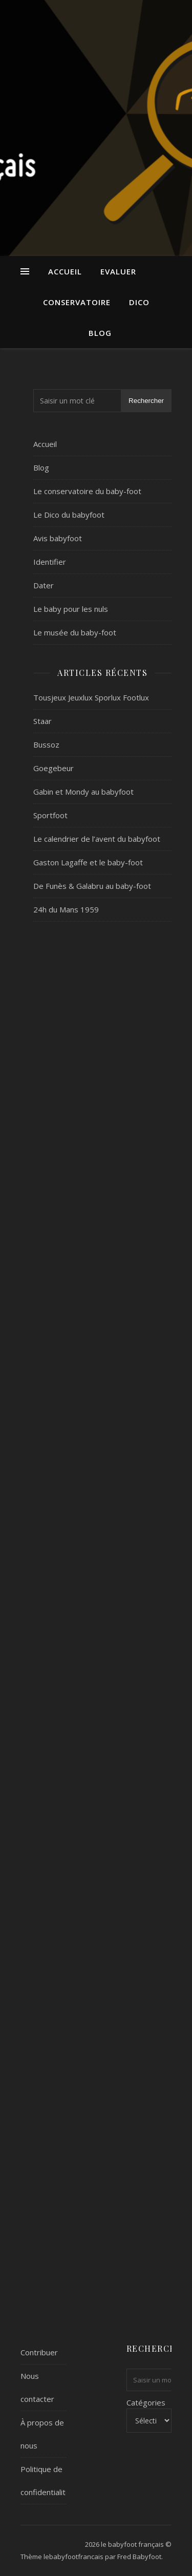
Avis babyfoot (57, 538)
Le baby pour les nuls (70, 609)
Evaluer (118, 271)
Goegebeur (53, 768)
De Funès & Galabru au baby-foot (92, 886)
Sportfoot (50, 815)
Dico (139, 302)
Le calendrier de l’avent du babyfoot (96, 839)
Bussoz (46, 744)
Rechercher (146, 401)
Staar (42, 721)
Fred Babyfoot (139, 2556)
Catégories (145, 2402)
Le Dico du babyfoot (68, 514)
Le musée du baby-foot (74, 632)
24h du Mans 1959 (66, 909)
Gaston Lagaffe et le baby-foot (88, 862)
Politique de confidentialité (45, 2480)
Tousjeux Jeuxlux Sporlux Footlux (91, 697)
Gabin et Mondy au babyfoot (83, 791)
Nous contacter (37, 2387)
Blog (100, 333)
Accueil (65, 271)
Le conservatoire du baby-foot (87, 491)
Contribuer (39, 2352)
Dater (43, 585)
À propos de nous (42, 2434)
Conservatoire (77, 302)
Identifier (49, 562)
